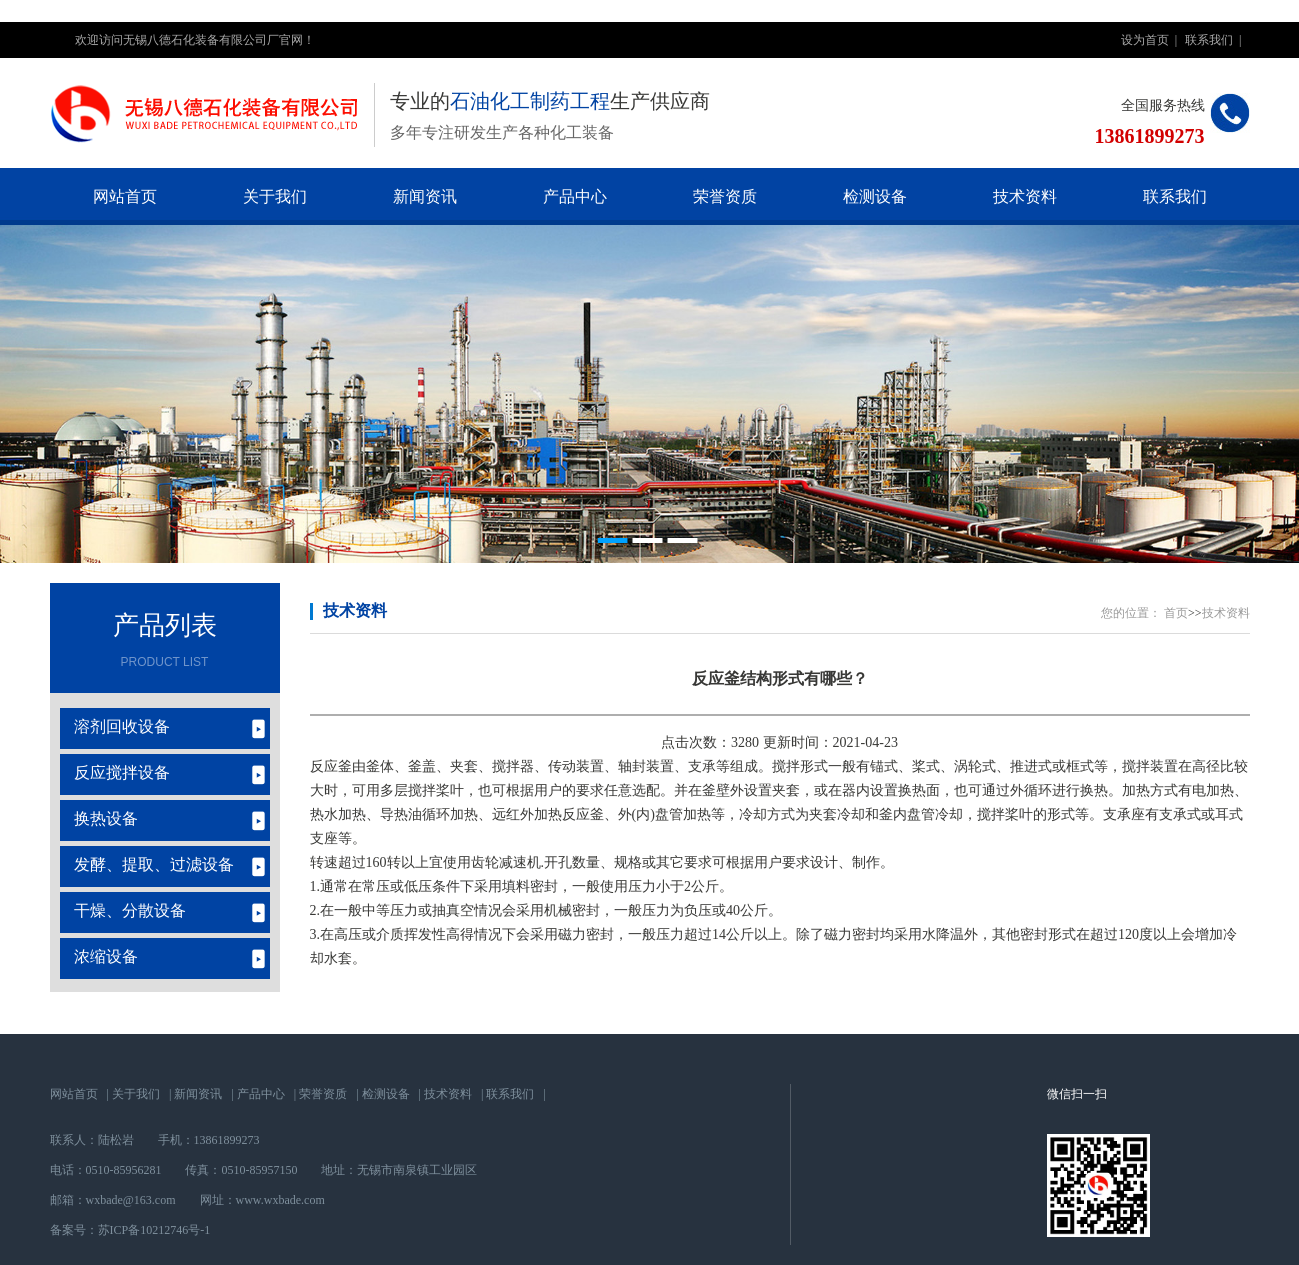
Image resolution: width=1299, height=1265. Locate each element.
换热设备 (106, 818)
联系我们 (1209, 40)
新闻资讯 (425, 196)
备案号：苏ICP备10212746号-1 (130, 1230)
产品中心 (575, 196)
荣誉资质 (725, 196)
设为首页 (1145, 40)
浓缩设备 (106, 956)
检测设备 (875, 196)
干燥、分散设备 (130, 910)
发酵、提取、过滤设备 (154, 864)
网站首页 (125, 196)
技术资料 (1025, 196)
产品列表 (165, 625)
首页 (1176, 613)
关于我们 (275, 196)
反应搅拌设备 (122, 772)
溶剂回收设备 (122, 726)
